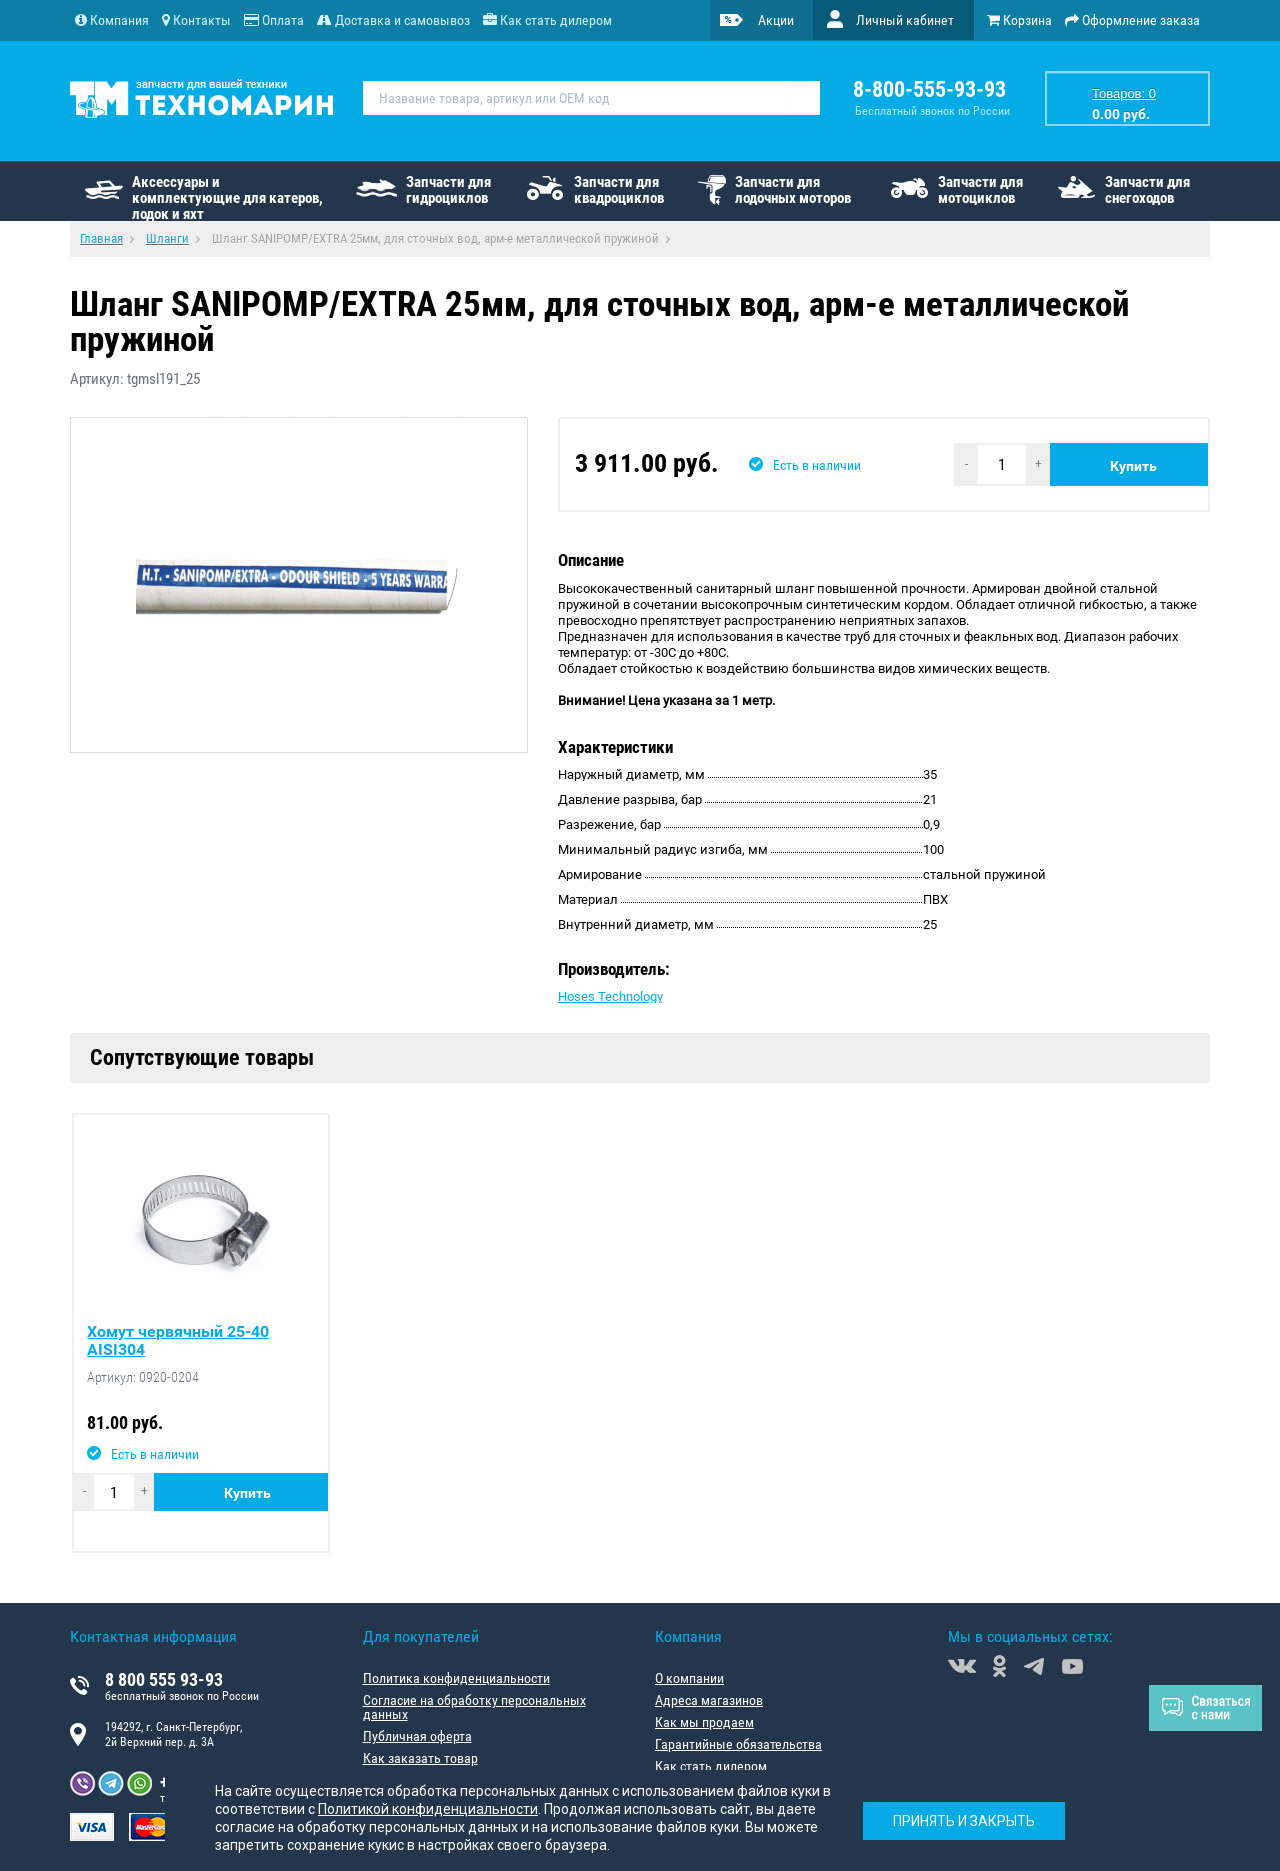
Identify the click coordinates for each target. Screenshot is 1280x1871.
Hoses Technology (610, 996)
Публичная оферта (417, 1736)
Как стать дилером (711, 1766)
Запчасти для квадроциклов (619, 190)
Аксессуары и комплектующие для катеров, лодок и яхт (227, 197)
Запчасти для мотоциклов (980, 190)
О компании (689, 1678)
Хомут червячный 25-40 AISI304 (178, 1341)
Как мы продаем (704, 1722)
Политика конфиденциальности (456, 1678)
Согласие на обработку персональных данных (474, 1707)
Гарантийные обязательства (738, 1744)
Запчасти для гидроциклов (448, 190)
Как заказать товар (420, 1758)
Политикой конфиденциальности (428, 1809)
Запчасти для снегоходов (1147, 190)
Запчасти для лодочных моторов (793, 190)
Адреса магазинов (709, 1700)
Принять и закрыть (964, 1821)
